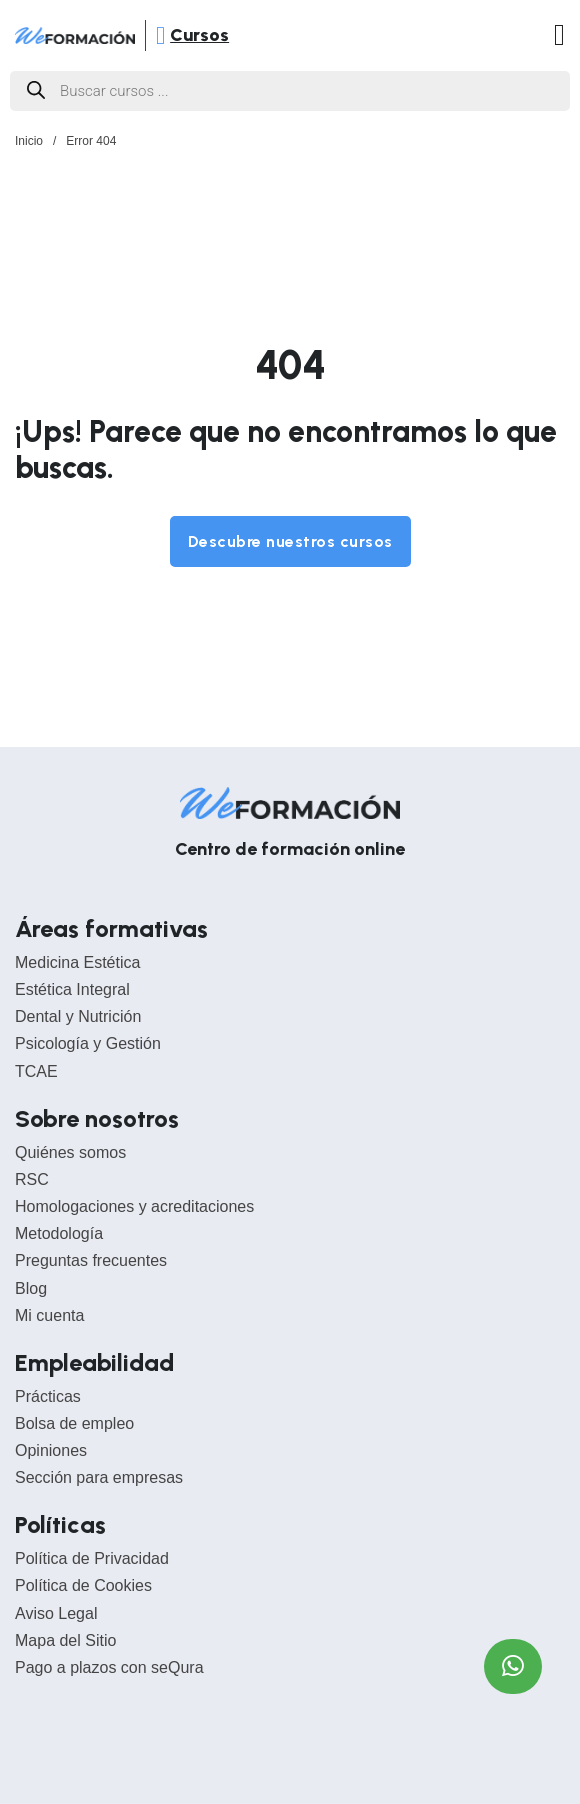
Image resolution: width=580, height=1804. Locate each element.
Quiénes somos (70, 1152)
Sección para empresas (99, 1477)
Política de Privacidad (92, 1558)
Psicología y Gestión (88, 1043)
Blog (31, 1288)
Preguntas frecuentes (91, 1260)
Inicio (29, 141)
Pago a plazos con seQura (109, 1667)
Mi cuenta (49, 1315)
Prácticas (48, 1396)
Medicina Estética (77, 962)
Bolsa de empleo (74, 1423)
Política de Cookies (83, 1585)
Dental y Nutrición (78, 1016)
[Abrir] (160, 35)
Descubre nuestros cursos (290, 541)
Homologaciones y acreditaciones (134, 1206)
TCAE (36, 1071)
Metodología (59, 1233)
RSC (32, 1179)
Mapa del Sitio (65, 1640)
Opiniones (51, 1450)
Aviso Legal (56, 1613)
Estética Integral (72, 989)
